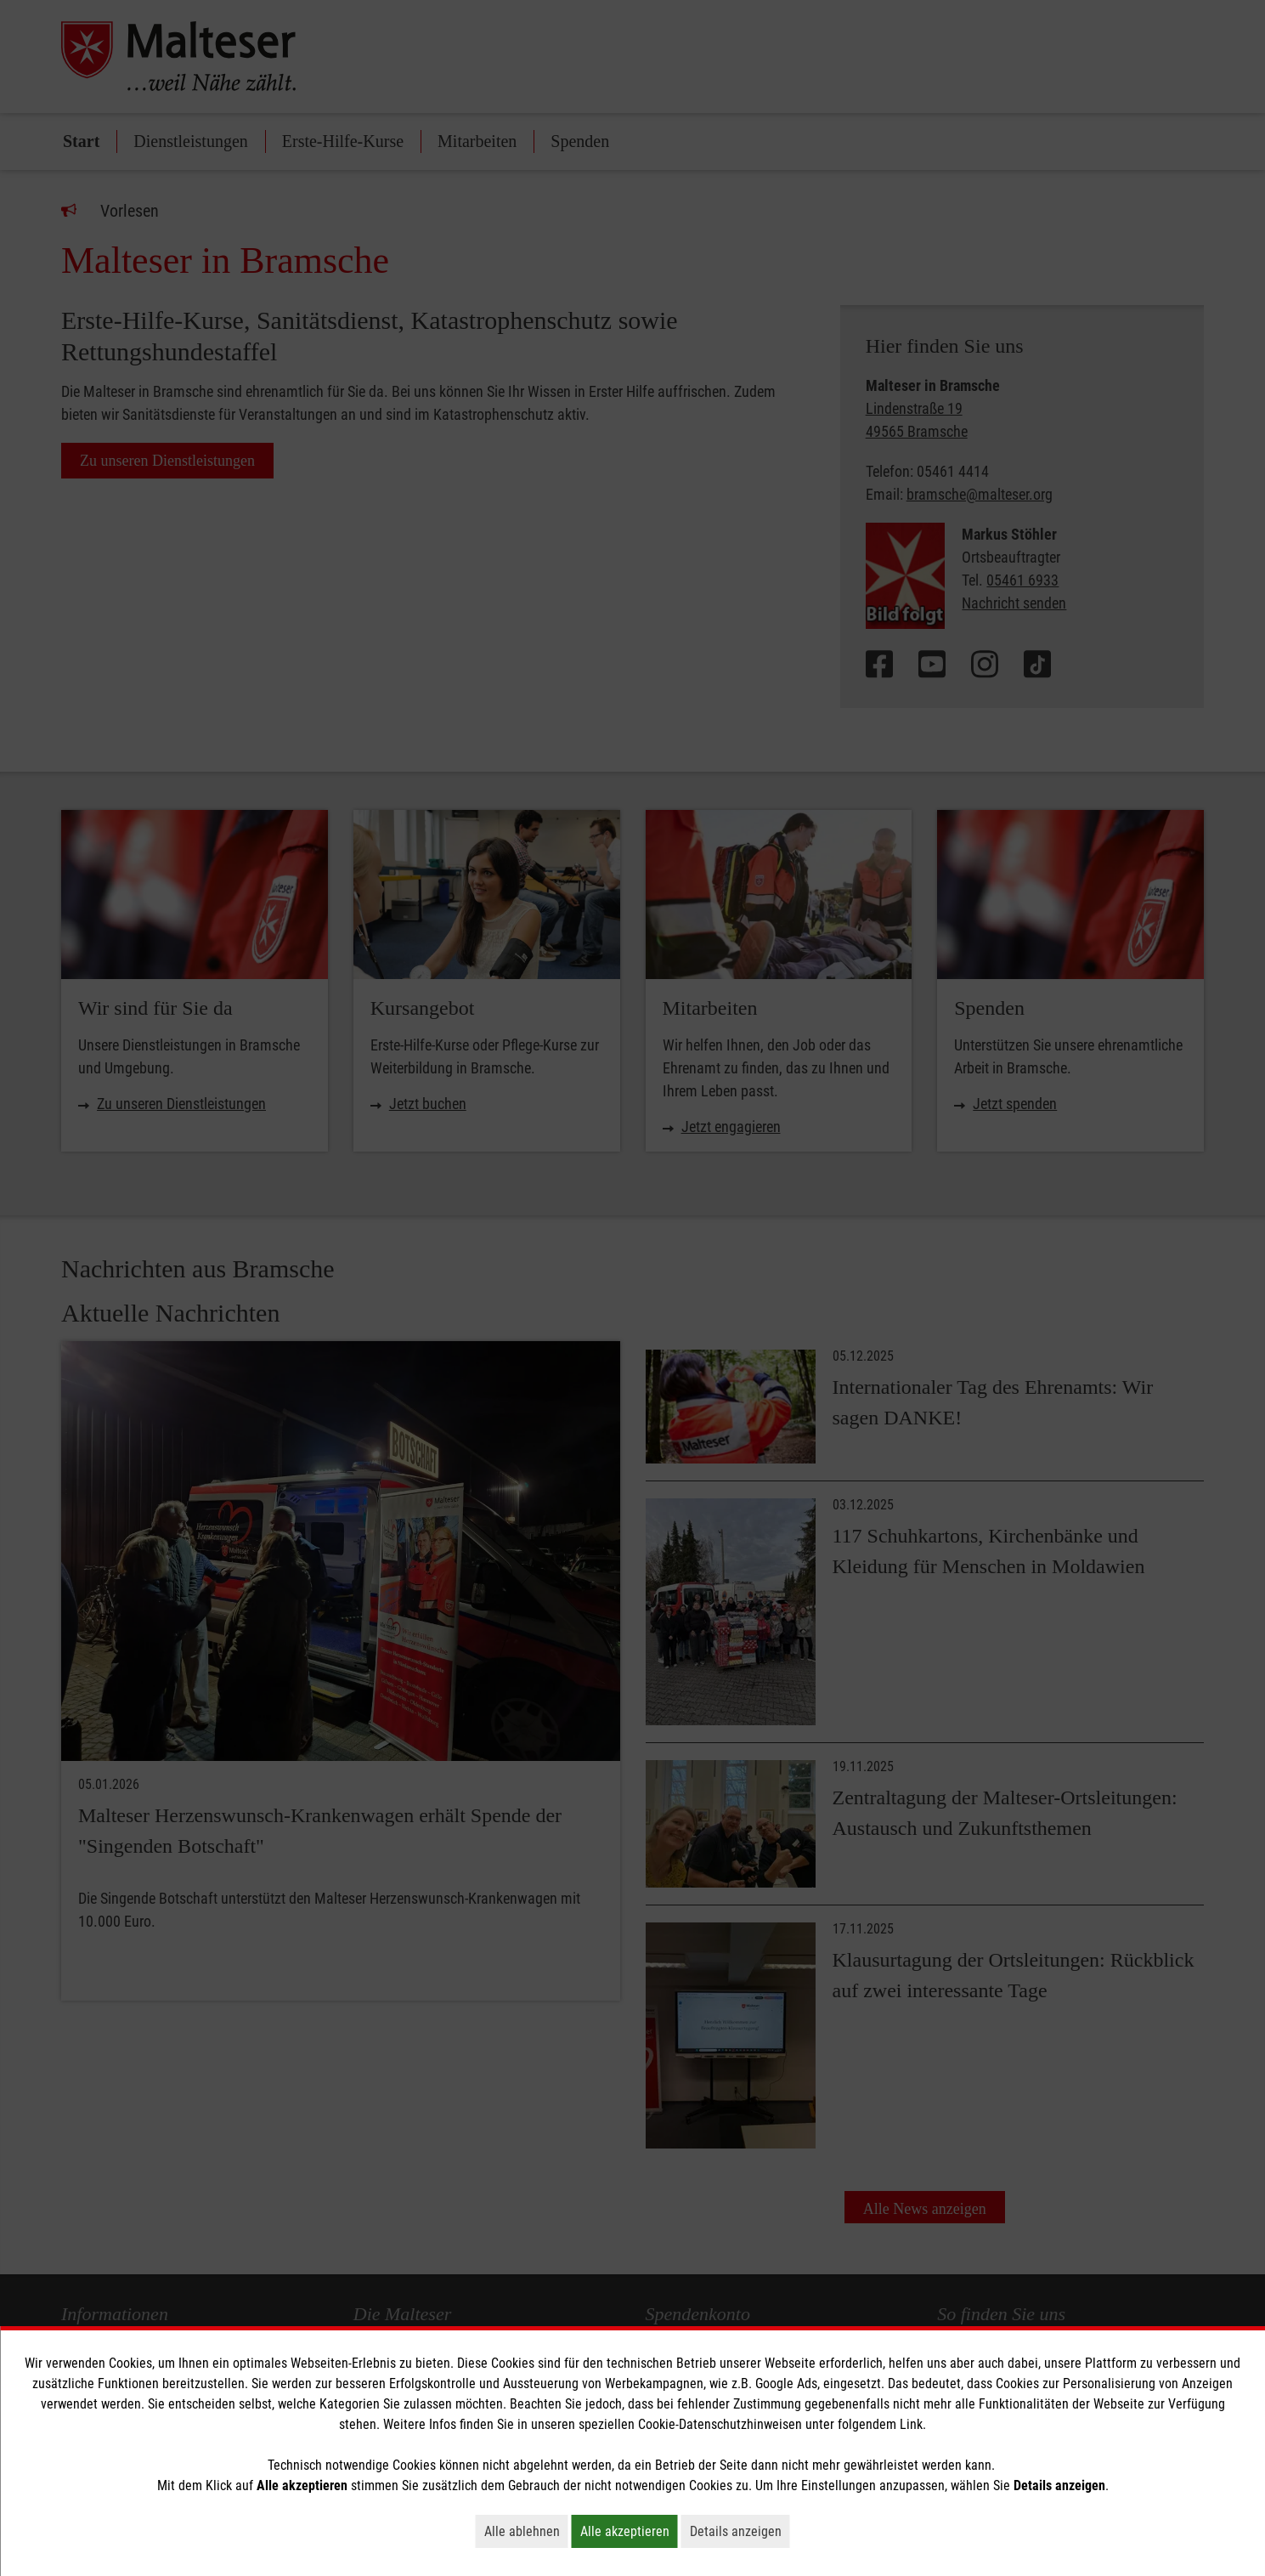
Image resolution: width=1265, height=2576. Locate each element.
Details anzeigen (740, 2530)
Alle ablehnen (526, 2530)
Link (911, 2424)
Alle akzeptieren (629, 2530)
